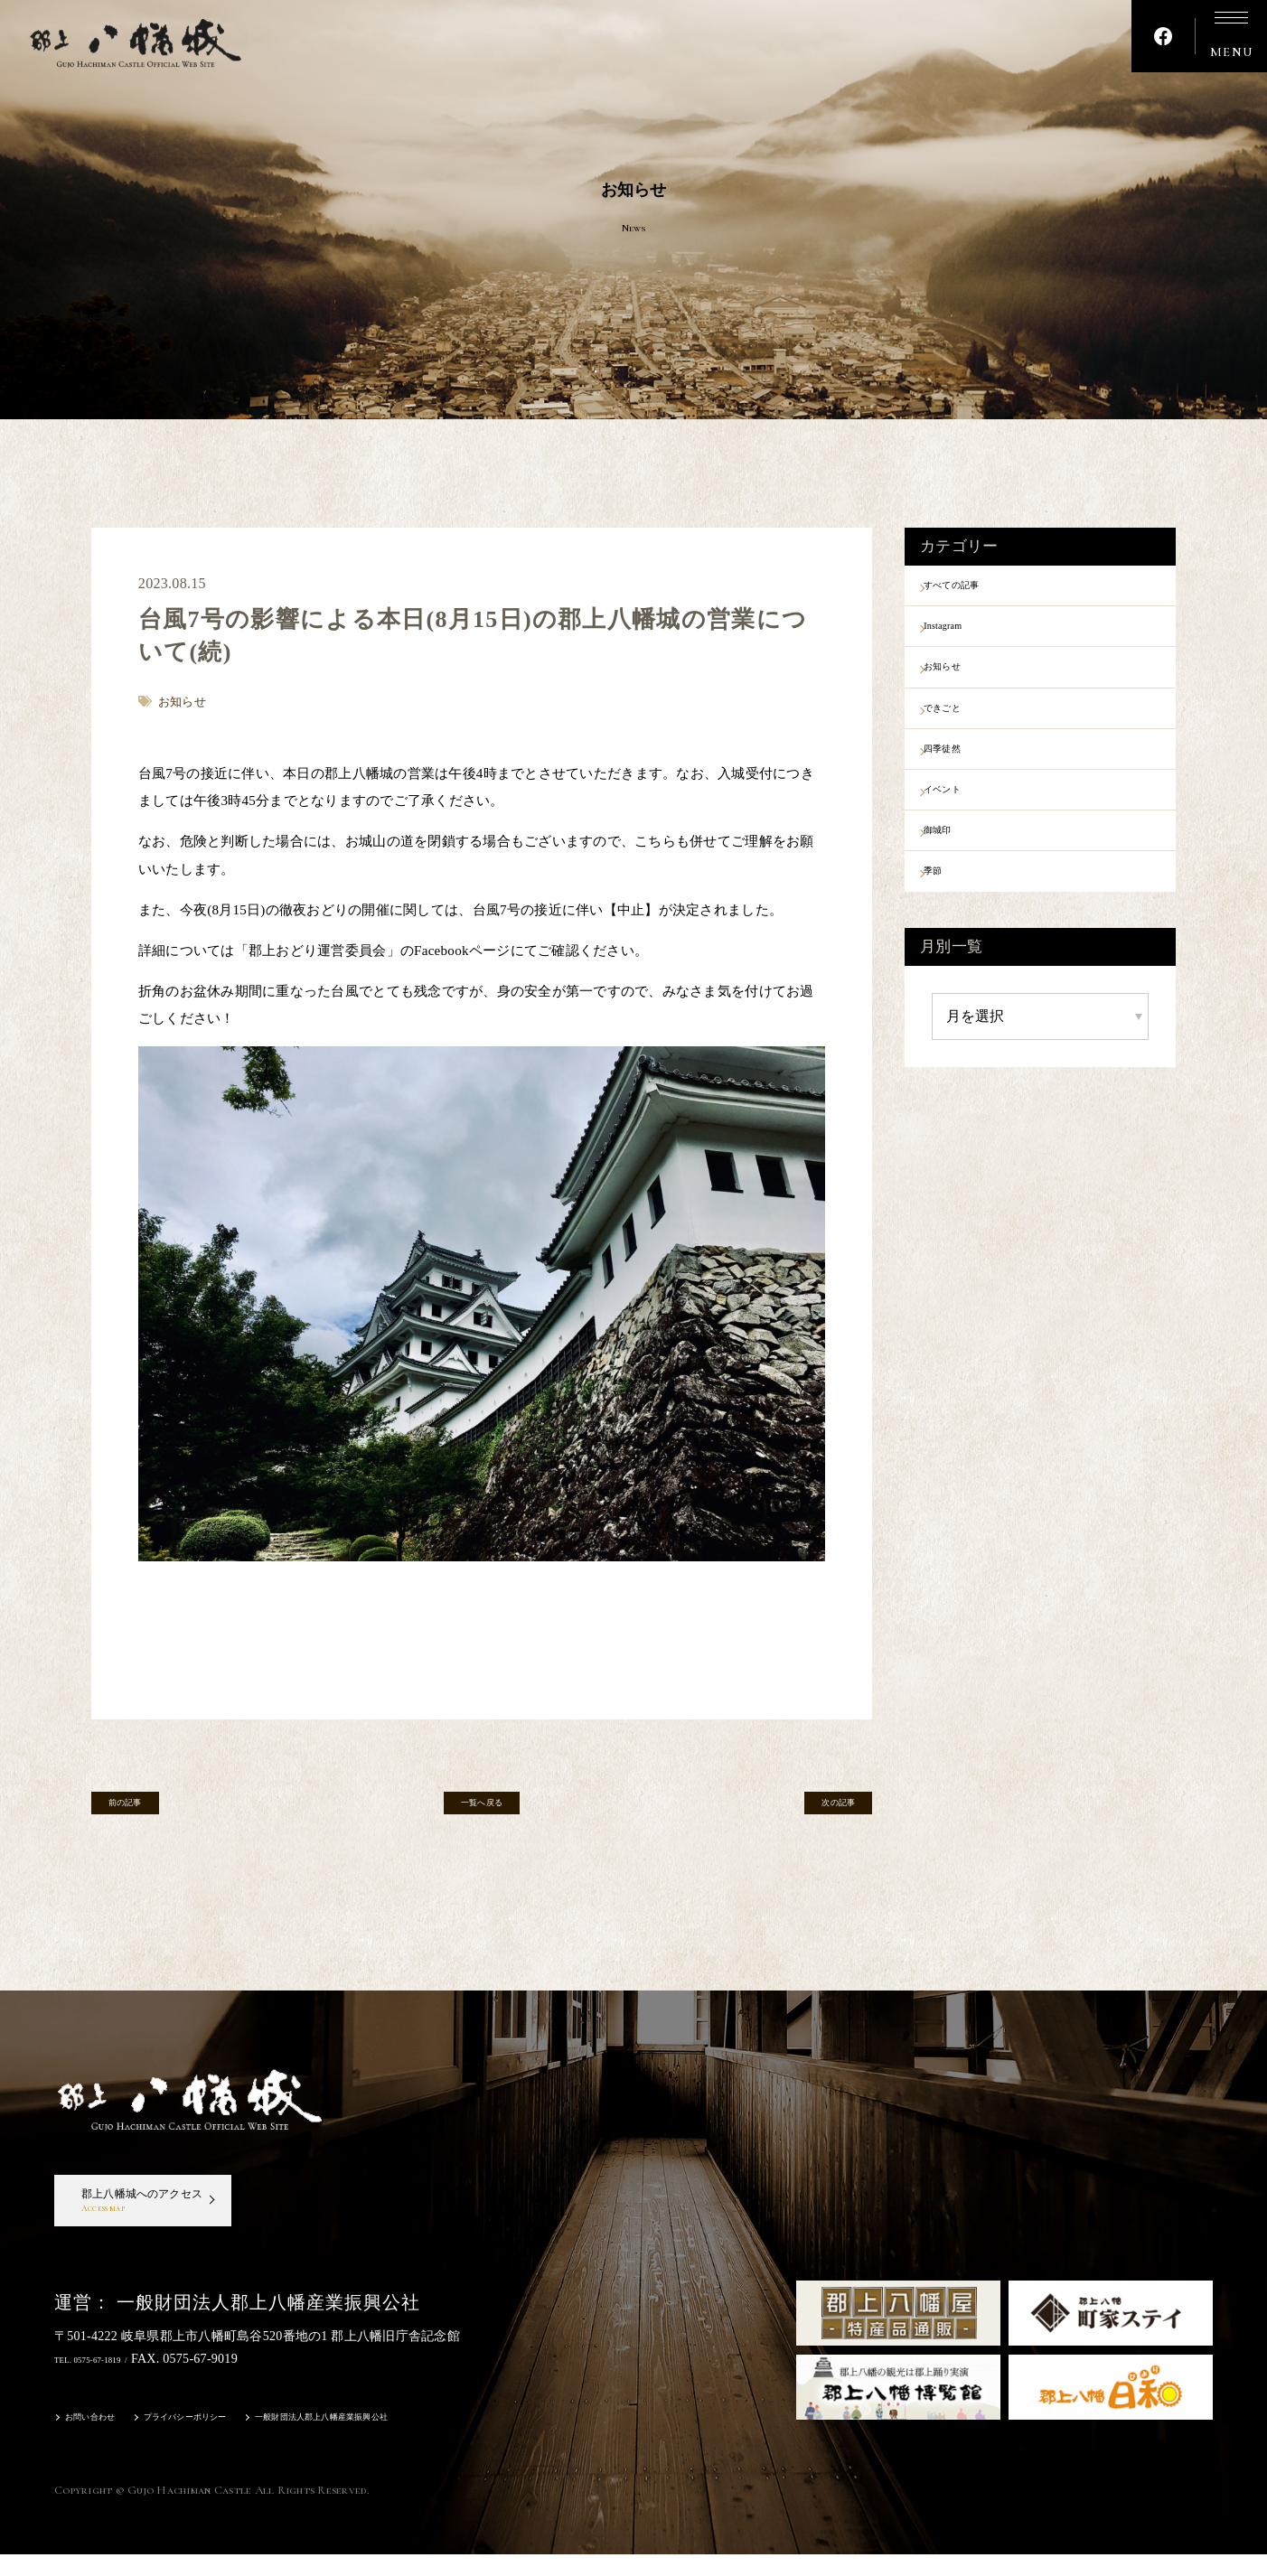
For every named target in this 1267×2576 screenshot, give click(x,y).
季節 (950, 918)
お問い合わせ (101, 2441)
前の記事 (146, 1810)
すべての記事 (977, 588)
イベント (963, 824)
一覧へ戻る (481, 1810)
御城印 (957, 871)
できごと (963, 729)
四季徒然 (963, 777)
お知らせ (963, 682)
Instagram (964, 635)
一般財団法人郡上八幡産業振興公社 (409, 2441)
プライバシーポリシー (225, 2441)
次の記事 (817, 1810)
